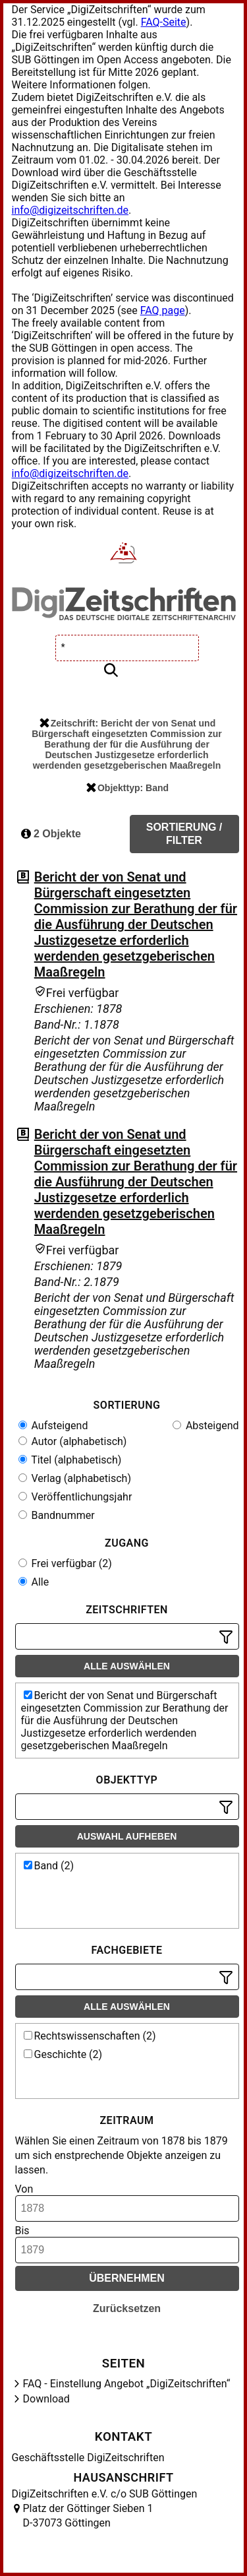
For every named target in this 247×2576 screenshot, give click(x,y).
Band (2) (49, 1865)
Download (46, 2399)
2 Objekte (51, 833)
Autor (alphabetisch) (72, 1441)
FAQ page (162, 310)
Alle (33, 1582)
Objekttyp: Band (127, 788)
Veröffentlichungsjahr (75, 1497)
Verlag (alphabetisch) (74, 1478)
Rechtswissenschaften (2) (90, 2036)
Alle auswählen (127, 1666)
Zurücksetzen (127, 2308)
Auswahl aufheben (127, 1836)
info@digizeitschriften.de (70, 210)
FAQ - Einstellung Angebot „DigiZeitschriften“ (127, 2383)
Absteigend (206, 1425)
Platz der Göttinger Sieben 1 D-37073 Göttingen (88, 2515)
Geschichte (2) (63, 2054)
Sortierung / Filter (184, 833)
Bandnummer (56, 1515)
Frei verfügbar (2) (65, 1563)
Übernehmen (127, 2278)
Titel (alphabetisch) (70, 1460)
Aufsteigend (53, 1425)
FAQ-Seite (163, 22)
